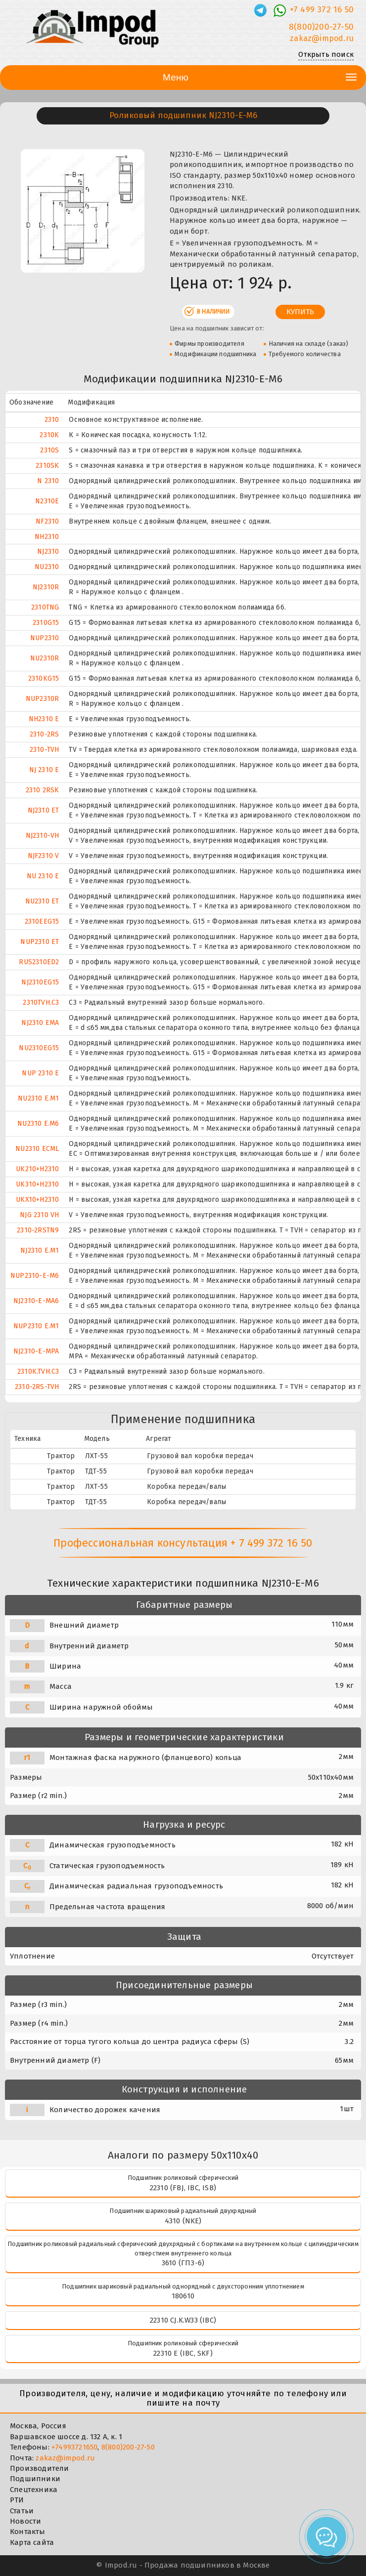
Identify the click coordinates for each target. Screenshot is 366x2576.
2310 (52, 419)
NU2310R (44, 658)
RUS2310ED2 (39, 962)
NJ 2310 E (44, 770)
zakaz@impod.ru (65, 2457)
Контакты (28, 2531)
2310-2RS (44, 734)
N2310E (47, 501)
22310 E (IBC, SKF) (183, 2353)
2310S (49, 450)
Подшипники (35, 2478)
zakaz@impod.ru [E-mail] (322, 38)
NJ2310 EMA (40, 1023)
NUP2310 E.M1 (36, 1326)
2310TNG (45, 607)
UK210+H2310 (37, 1169)
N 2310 (48, 481)
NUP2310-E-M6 (34, 1275)
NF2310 (47, 521)
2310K (49, 435)
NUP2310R (42, 699)
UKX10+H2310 (37, 1199)
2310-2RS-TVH (37, 1387)
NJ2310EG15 (40, 982)
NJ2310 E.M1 (39, 1250)
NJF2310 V (43, 856)
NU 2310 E (43, 876)
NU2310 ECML (37, 1149)
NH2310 (47, 536)
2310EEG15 (42, 921)
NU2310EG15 (39, 1048)
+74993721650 (74, 2447)
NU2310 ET (42, 901)
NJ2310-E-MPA (36, 1351)
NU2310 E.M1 (38, 1098)
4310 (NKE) (183, 2220)
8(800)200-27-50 (128, 2447)
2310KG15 (43, 678)
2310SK (47, 465)
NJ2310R (46, 587)
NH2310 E (44, 719)
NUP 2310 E (40, 1073)
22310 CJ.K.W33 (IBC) (183, 2320)
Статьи (22, 2510)
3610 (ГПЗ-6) (183, 2262)
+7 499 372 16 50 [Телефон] (322, 9)
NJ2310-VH (42, 835)
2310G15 (46, 622)
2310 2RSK (42, 790)
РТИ (17, 2499)
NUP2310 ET (39, 942)
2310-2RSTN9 (38, 1230)
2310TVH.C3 (41, 1002)
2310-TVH (44, 749)
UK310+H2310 (37, 1184)
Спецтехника (33, 2489)
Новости (25, 2521)
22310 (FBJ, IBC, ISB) (183, 2187)
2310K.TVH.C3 (38, 1371)
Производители (39, 2468)
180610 (183, 2295)
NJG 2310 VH (39, 1215)
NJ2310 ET (43, 810)
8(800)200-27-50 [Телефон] (321, 27)
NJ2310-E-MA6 (36, 1301)
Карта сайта (32, 2542)
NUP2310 (44, 638)
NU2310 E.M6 (38, 1123)
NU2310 (47, 567)
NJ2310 (48, 551)
